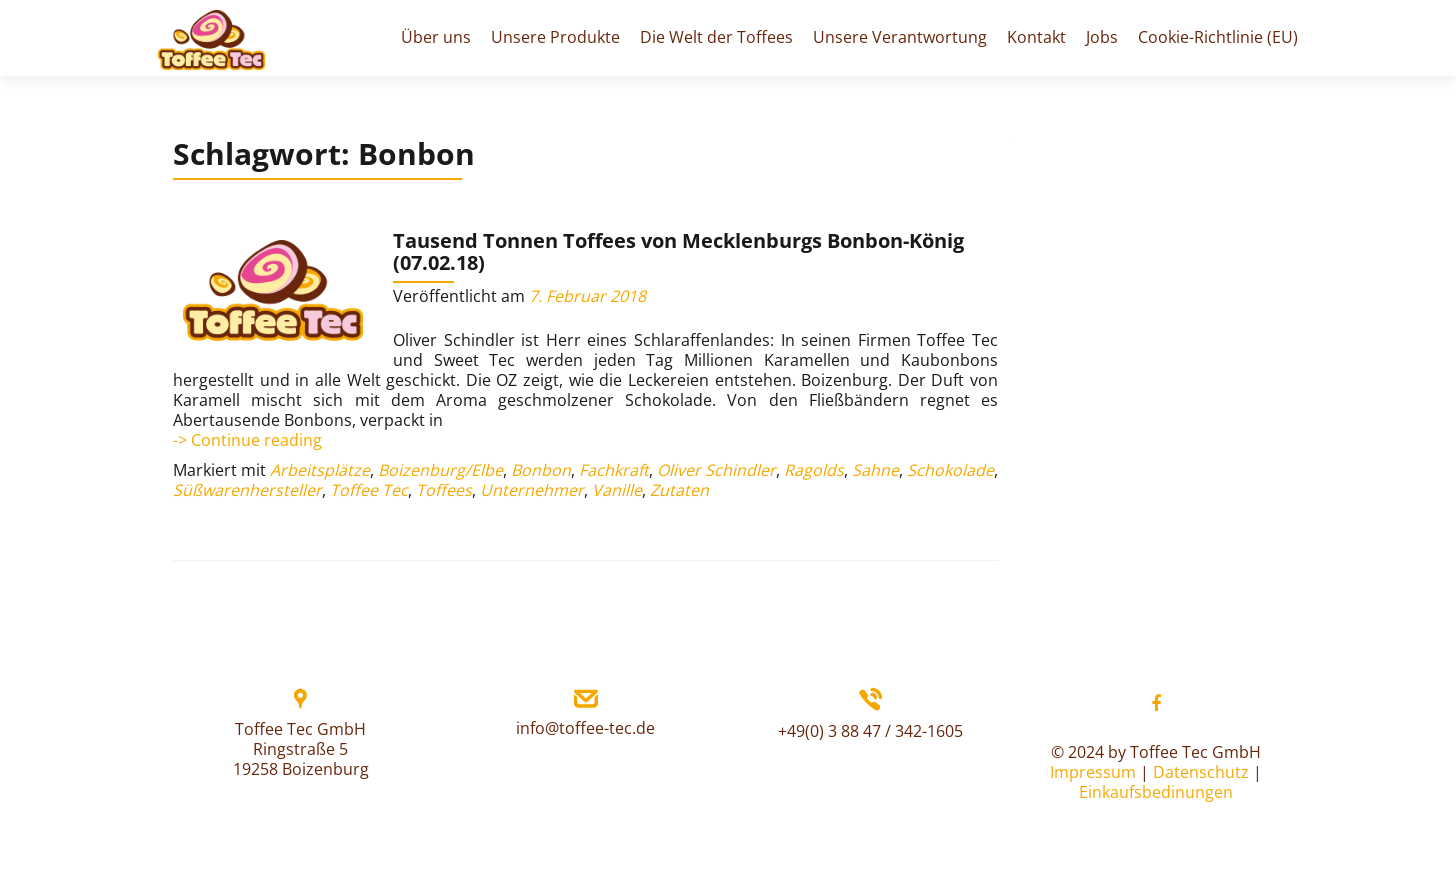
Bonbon (541, 470)
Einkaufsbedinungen (1156, 792)
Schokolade (950, 470)
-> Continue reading (247, 440)
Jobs (1102, 37)
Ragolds (814, 470)
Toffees (444, 490)
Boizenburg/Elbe (440, 470)
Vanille (617, 490)
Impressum (1093, 772)
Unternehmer (532, 490)
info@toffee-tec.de (585, 728)
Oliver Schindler (716, 470)
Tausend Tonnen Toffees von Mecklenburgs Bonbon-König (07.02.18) (678, 251)
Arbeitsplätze (320, 470)
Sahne (875, 470)
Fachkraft (614, 470)
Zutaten (679, 490)
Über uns (436, 37)
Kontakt (1036, 37)
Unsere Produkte (555, 37)
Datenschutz (1201, 772)
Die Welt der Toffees (716, 37)
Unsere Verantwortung (900, 37)
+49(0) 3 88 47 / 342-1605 (870, 731)
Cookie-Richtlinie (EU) (1218, 37)
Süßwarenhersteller (247, 490)
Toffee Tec (369, 490)
